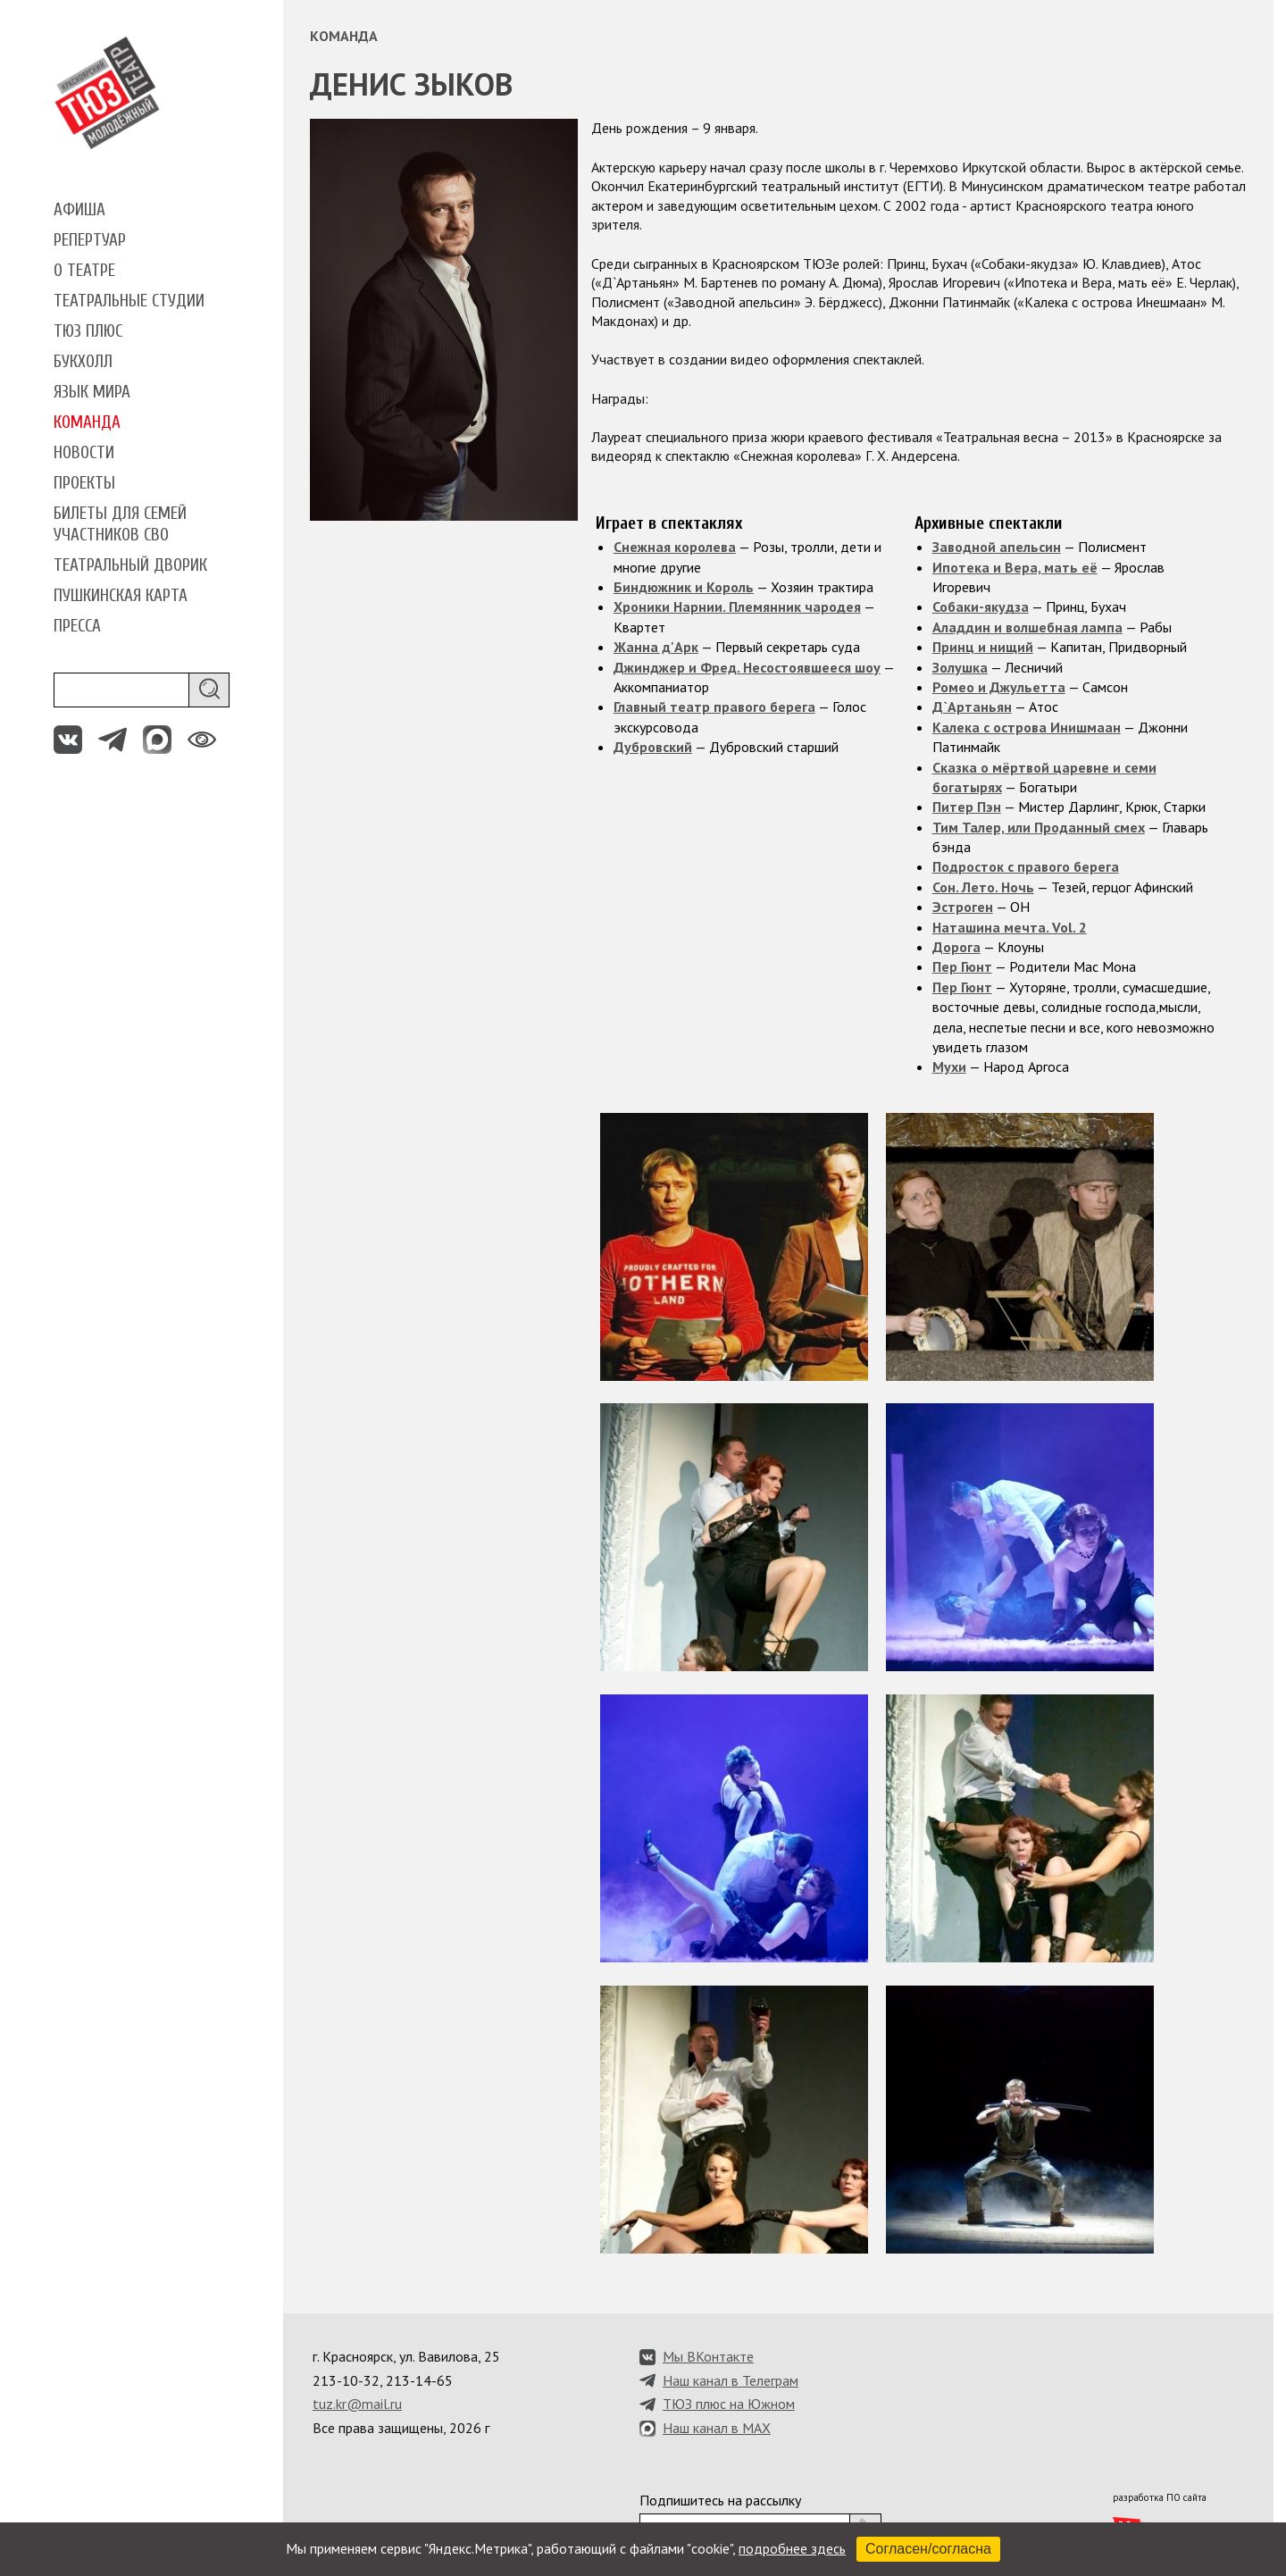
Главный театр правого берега (714, 706)
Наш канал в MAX (717, 2428)
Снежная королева (675, 547)
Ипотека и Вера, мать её (1015, 567)
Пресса (77, 626)
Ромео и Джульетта (998, 687)
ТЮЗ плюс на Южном (729, 2404)
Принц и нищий (982, 647)
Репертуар (90, 240)
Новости (84, 453)
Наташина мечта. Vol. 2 (1009, 927)
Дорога (956, 947)
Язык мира (92, 392)
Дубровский (653, 747)
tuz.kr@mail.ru (357, 2404)
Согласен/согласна (928, 2548)
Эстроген (962, 907)
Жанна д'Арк (656, 647)
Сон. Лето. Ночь (983, 887)
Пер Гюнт (962, 966)
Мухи (949, 1066)
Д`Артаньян (972, 706)
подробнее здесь (792, 2548)
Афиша (79, 210)
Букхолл (83, 362)
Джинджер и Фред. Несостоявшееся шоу (747, 667)
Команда (87, 422)
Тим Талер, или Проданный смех (1038, 827)
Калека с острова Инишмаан (1026, 727)
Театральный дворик (130, 565)
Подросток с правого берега (1025, 866)
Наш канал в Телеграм (730, 2380)
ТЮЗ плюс (88, 331)
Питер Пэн (966, 806)
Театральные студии (129, 301)
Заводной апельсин (996, 547)
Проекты (84, 483)
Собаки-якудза (980, 606)
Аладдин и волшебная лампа (1027, 627)
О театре (84, 270)
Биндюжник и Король (684, 587)
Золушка (960, 667)
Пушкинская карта (121, 596)
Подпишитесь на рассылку (720, 2500)
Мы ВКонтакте (708, 2356)
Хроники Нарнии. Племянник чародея (737, 606)
